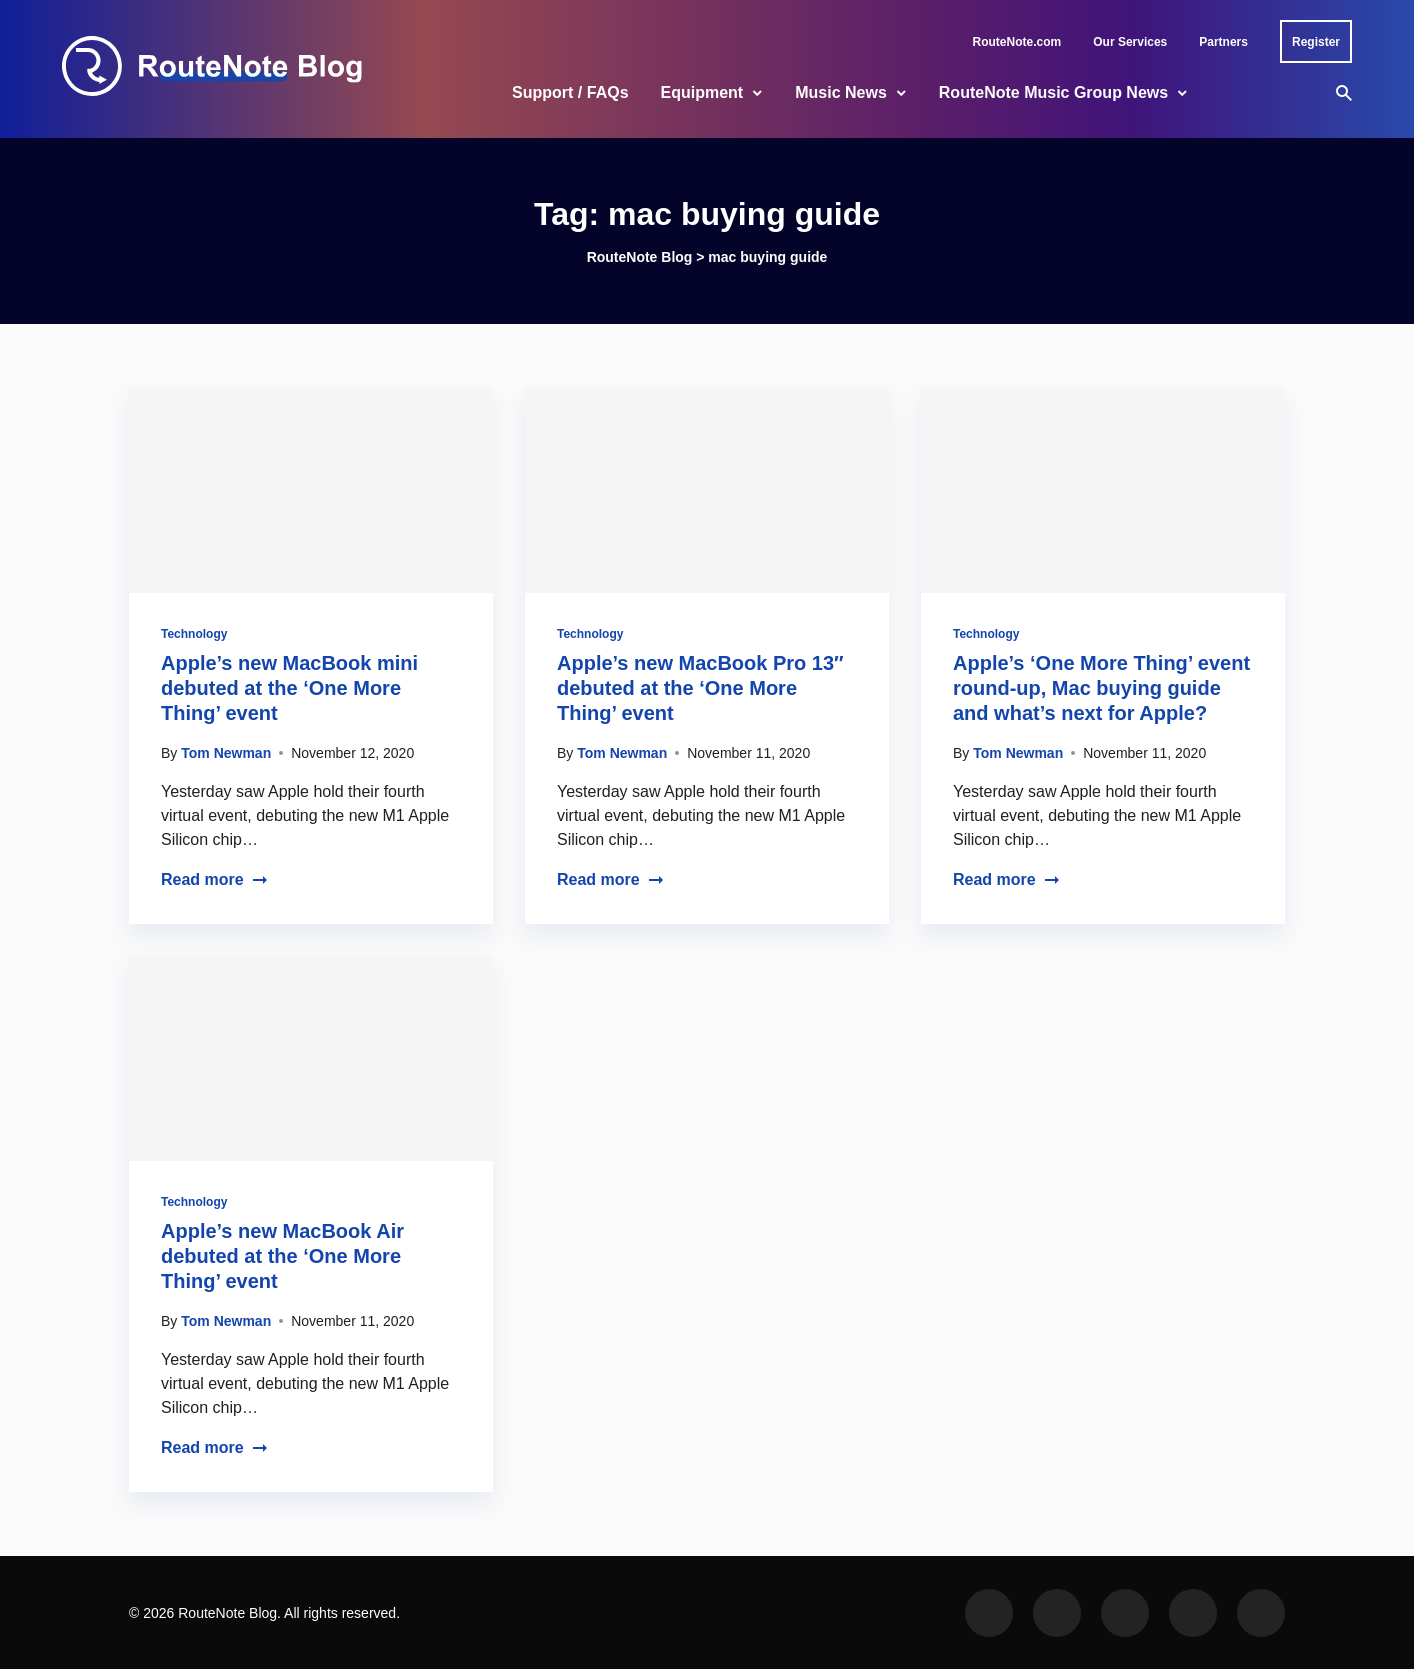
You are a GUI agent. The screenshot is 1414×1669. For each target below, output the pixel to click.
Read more (214, 879)
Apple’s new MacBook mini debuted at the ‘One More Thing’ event (289, 688)
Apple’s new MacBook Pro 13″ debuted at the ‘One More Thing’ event (700, 688)
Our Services (1130, 42)
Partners (1223, 42)
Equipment (702, 92)
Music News (841, 92)
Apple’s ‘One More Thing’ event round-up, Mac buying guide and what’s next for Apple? (1101, 688)
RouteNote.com (1017, 42)
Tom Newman (226, 753)
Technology (194, 634)
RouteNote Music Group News (1053, 92)
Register (1316, 42)
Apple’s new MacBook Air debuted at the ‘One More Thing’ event (282, 1256)
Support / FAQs (570, 92)
